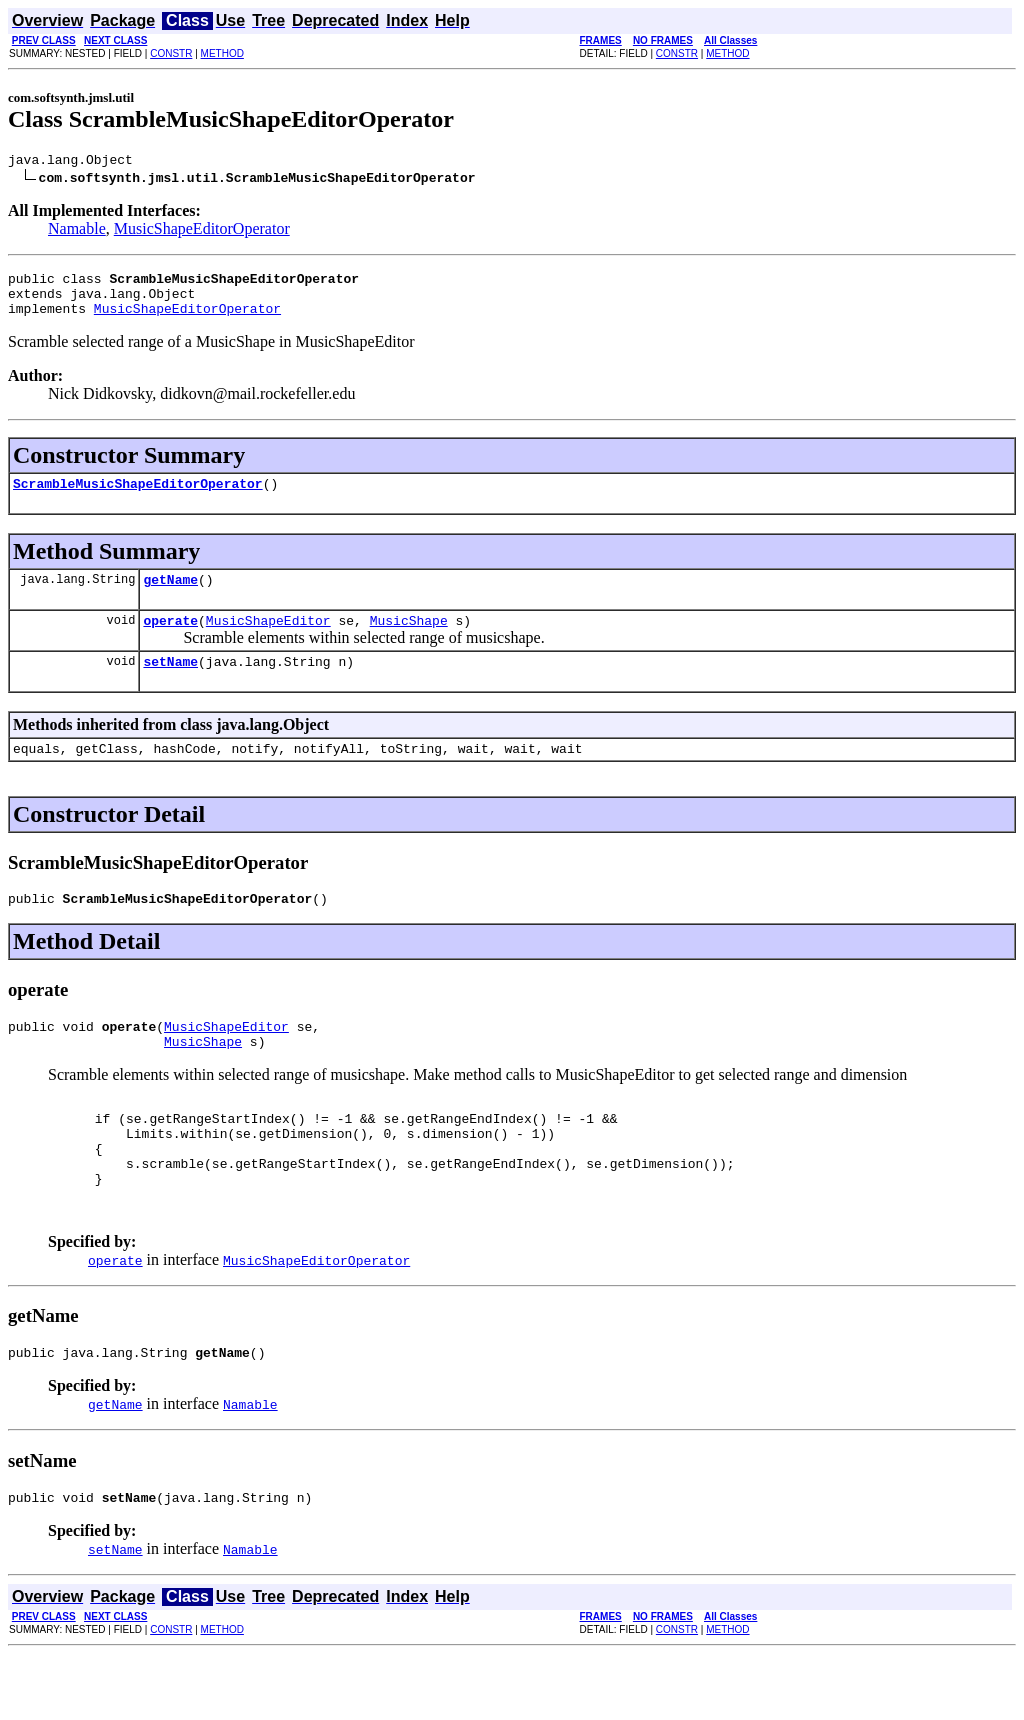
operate (170, 641)
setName (170, 685)
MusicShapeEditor (268, 641)
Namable (77, 231)
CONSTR (171, 53)
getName (170, 597)
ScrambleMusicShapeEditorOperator (138, 498)
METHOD (222, 53)
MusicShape (409, 641)
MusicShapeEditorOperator (202, 231)
